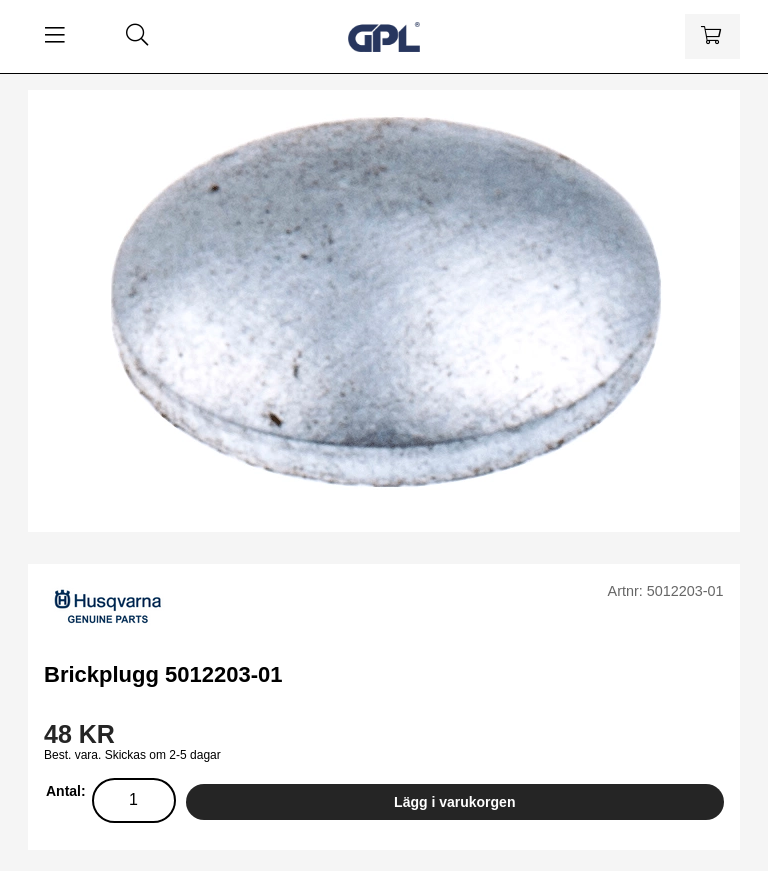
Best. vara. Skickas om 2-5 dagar (132, 755)
